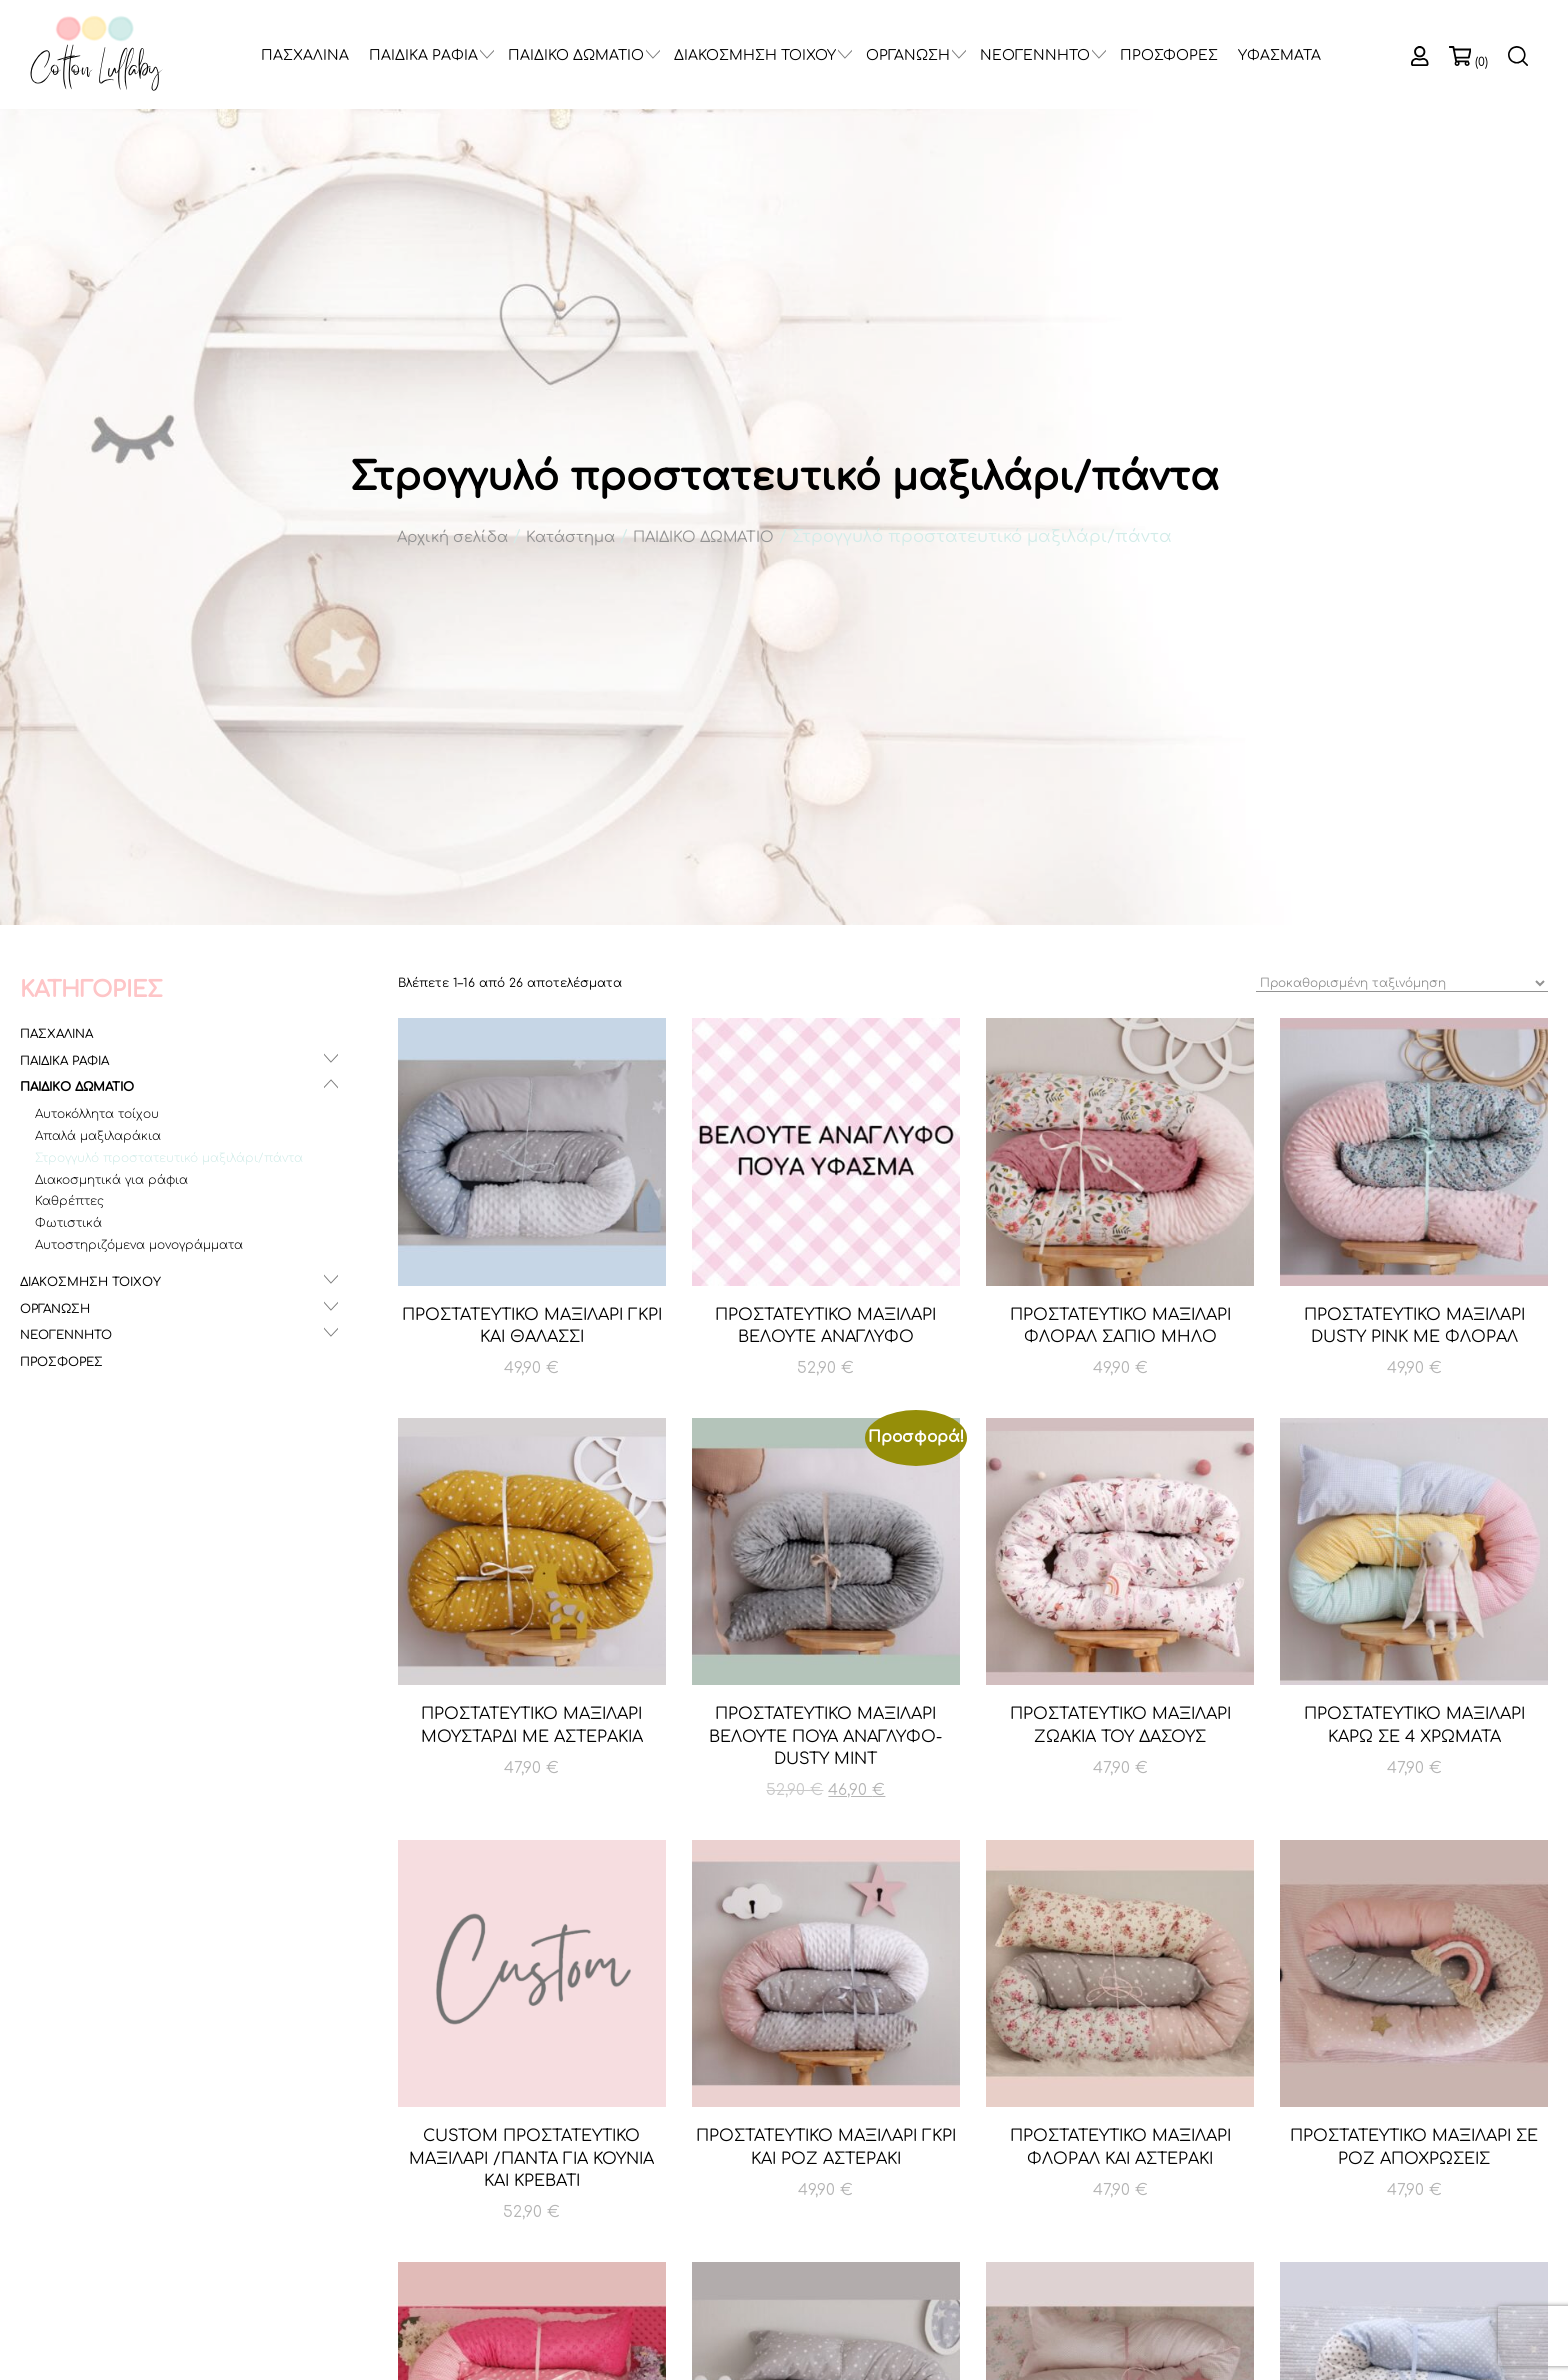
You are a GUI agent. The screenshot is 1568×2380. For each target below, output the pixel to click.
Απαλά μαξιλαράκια (98, 1136)
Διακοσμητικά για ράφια (111, 1180)
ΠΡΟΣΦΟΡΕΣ (1169, 55)
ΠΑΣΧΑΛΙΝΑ (305, 55)
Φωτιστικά (68, 1223)
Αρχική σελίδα (452, 537)
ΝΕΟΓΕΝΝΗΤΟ (1035, 55)
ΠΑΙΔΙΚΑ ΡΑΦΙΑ (423, 55)
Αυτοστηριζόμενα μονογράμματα (139, 1245)
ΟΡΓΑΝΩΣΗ (908, 55)
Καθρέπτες (69, 1201)
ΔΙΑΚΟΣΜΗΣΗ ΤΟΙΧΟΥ (755, 55)
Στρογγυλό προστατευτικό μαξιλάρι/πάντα (169, 1158)
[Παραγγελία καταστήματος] (1402, 983)
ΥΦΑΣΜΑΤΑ (1279, 55)
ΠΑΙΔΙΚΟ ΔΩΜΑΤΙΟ (576, 55)
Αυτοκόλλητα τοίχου (97, 1114)
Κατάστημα (570, 537)
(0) (1481, 62)
